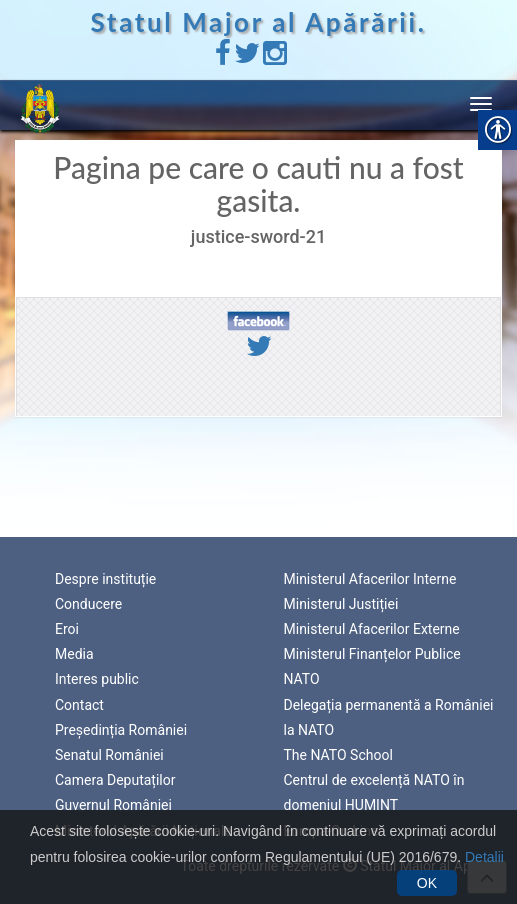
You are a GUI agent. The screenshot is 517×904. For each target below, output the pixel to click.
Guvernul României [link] (113, 805)
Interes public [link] (97, 679)
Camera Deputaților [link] (115, 780)
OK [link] (427, 883)
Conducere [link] (88, 604)
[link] (223, 58)
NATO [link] (302, 679)
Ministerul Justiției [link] (341, 604)
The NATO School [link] (338, 755)
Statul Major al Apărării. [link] (259, 22)
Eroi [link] (67, 629)
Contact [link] (79, 705)
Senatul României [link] (109, 755)
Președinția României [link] (121, 730)
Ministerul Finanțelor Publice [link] (372, 654)
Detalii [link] (484, 857)
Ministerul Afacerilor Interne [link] (370, 579)
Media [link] (74, 654)
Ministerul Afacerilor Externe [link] (372, 629)
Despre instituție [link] (105, 579)
